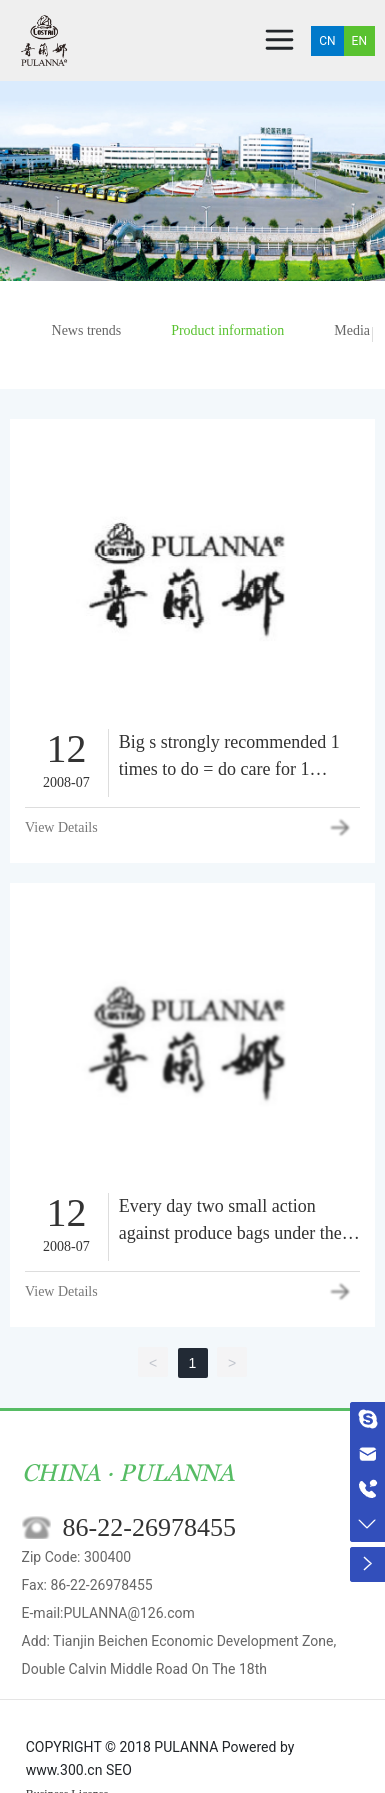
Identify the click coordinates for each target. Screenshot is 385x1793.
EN (359, 41)
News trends (87, 330)
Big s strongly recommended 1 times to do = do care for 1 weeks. (229, 769)
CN (327, 41)
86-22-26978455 (149, 1527)
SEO (119, 1770)
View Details (61, 827)
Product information (227, 330)
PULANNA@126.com (128, 1613)
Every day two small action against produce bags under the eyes (230, 1233)
